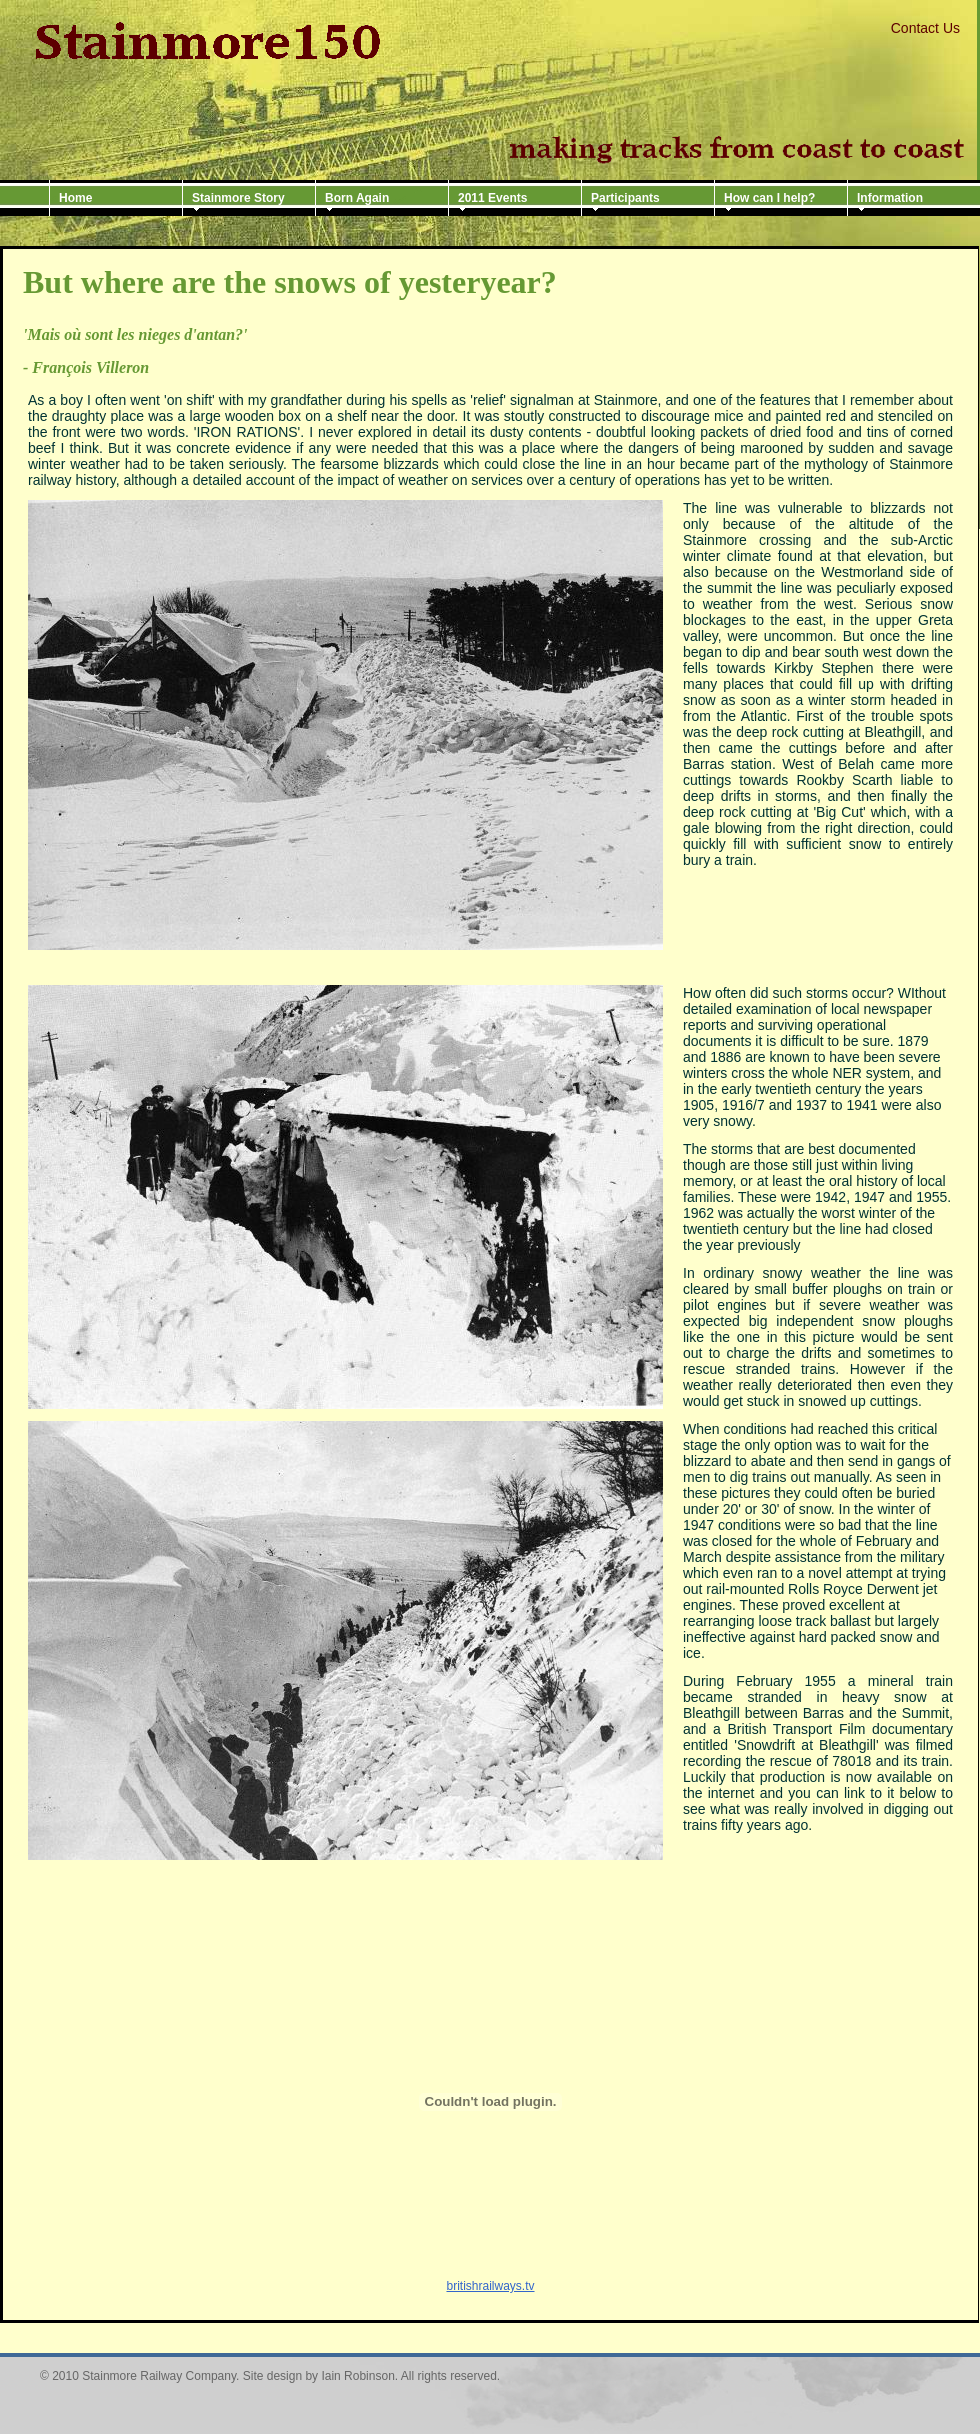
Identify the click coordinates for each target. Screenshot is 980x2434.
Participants (625, 198)
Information (890, 198)
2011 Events (492, 198)
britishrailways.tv (490, 2286)
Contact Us (925, 28)
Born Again (357, 198)
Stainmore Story (238, 198)
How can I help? (769, 198)
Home (75, 198)
